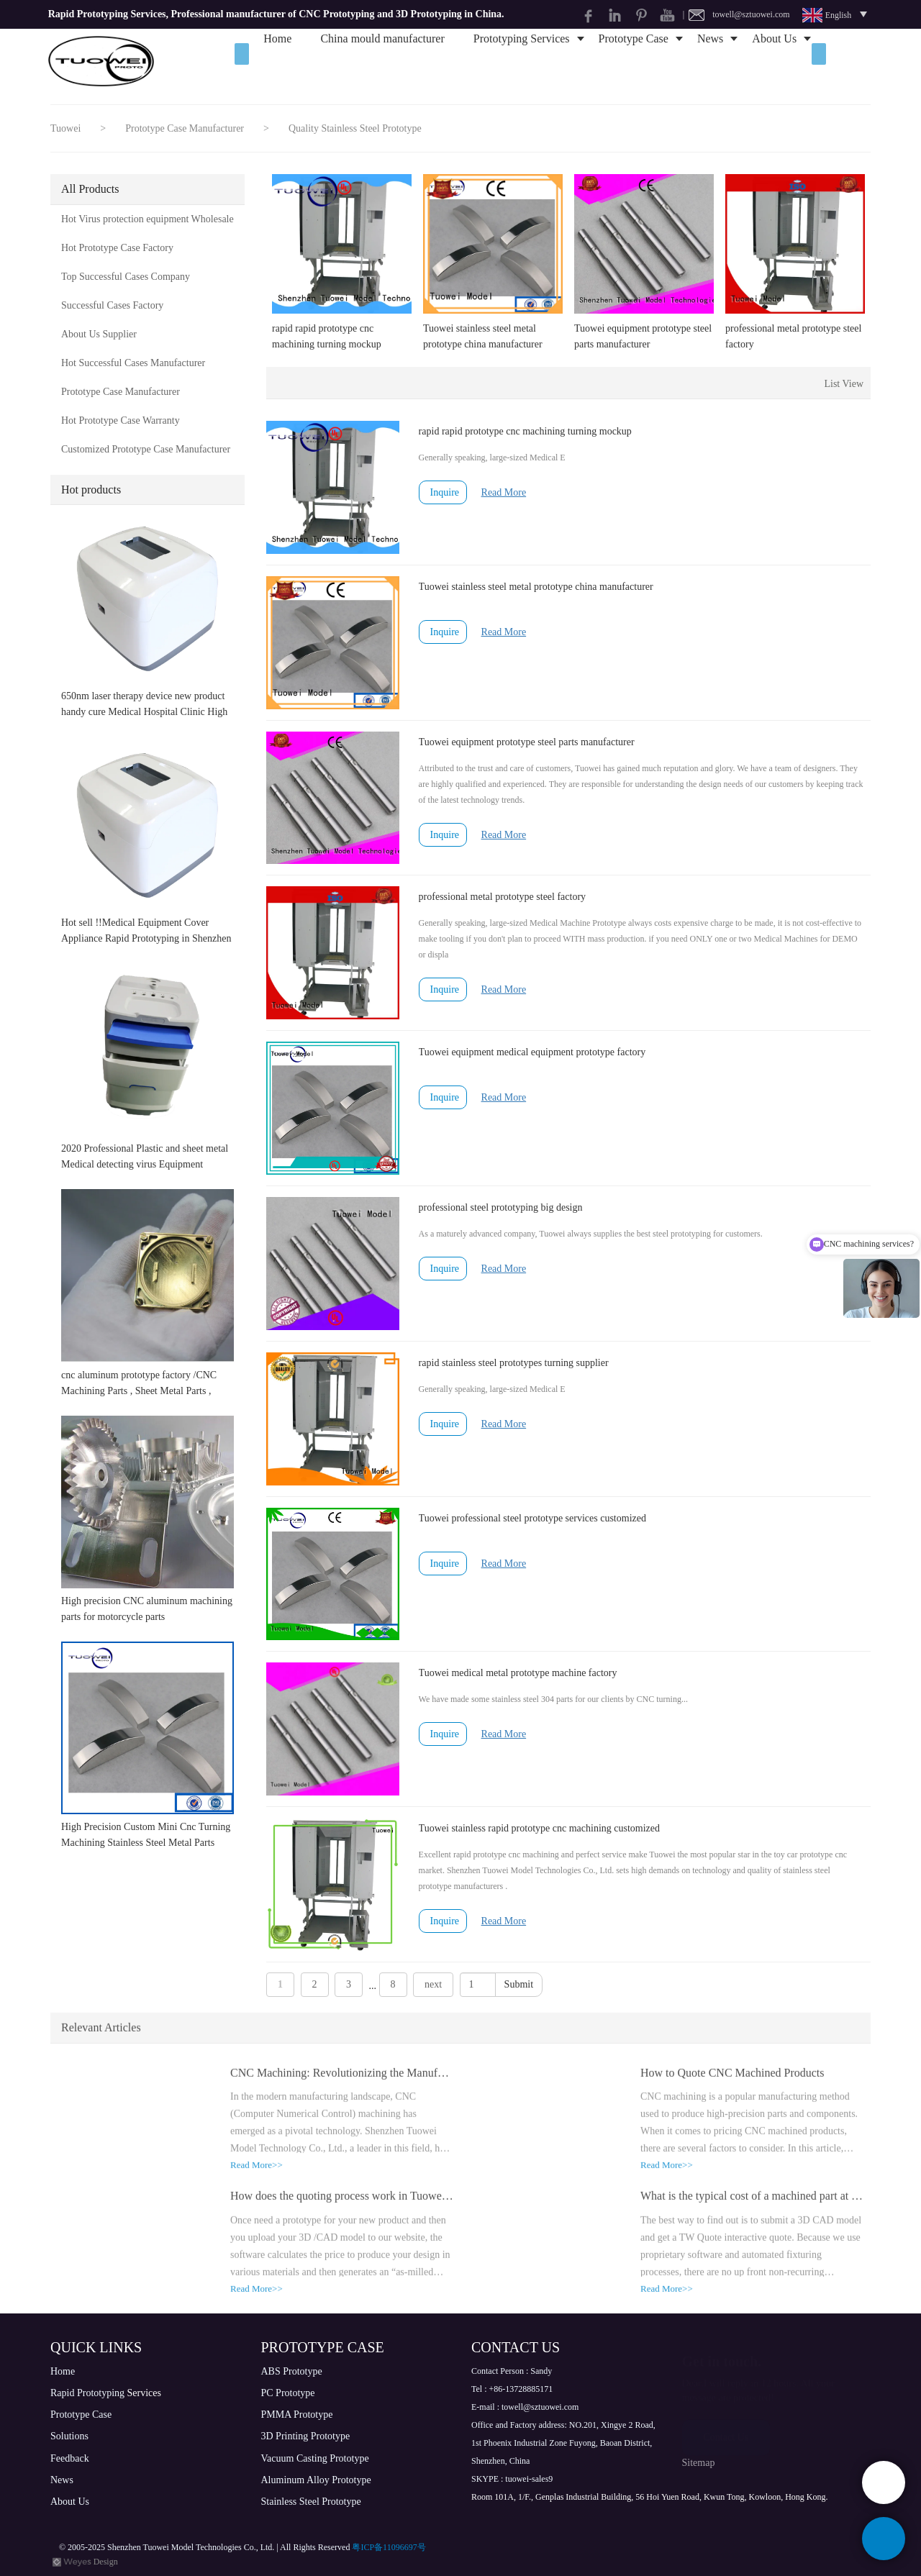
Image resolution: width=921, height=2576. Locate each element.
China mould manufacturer (382, 61)
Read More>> (256, 2175)
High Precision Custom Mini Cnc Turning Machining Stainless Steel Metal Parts (145, 1834)
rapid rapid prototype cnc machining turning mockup (326, 336)
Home (277, 61)
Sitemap (698, 2462)
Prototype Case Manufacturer (185, 128)
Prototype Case (633, 61)
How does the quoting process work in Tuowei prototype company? (341, 2206)
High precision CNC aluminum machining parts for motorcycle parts (146, 1609)
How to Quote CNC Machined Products (732, 2082)
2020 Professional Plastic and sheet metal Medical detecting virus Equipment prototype (144, 1158)
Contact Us (726, 2434)
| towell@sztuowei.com (736, 14)
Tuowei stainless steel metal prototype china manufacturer (483, 336)
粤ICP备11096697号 (388, 2547)
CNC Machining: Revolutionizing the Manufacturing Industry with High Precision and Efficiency (341, 2082)
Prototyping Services (521, 61)
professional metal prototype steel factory (793, 336)
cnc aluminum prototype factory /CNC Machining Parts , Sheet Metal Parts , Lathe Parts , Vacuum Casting (139, 1384)
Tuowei (65, 128)
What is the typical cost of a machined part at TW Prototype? (751, 2206)
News (710, 61)
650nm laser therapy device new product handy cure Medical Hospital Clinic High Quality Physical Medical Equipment (144, 705)
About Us (774, 61)
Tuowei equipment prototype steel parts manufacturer (643, 336)
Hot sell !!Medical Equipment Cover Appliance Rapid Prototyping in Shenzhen (146, 930)
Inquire (444, 492)
